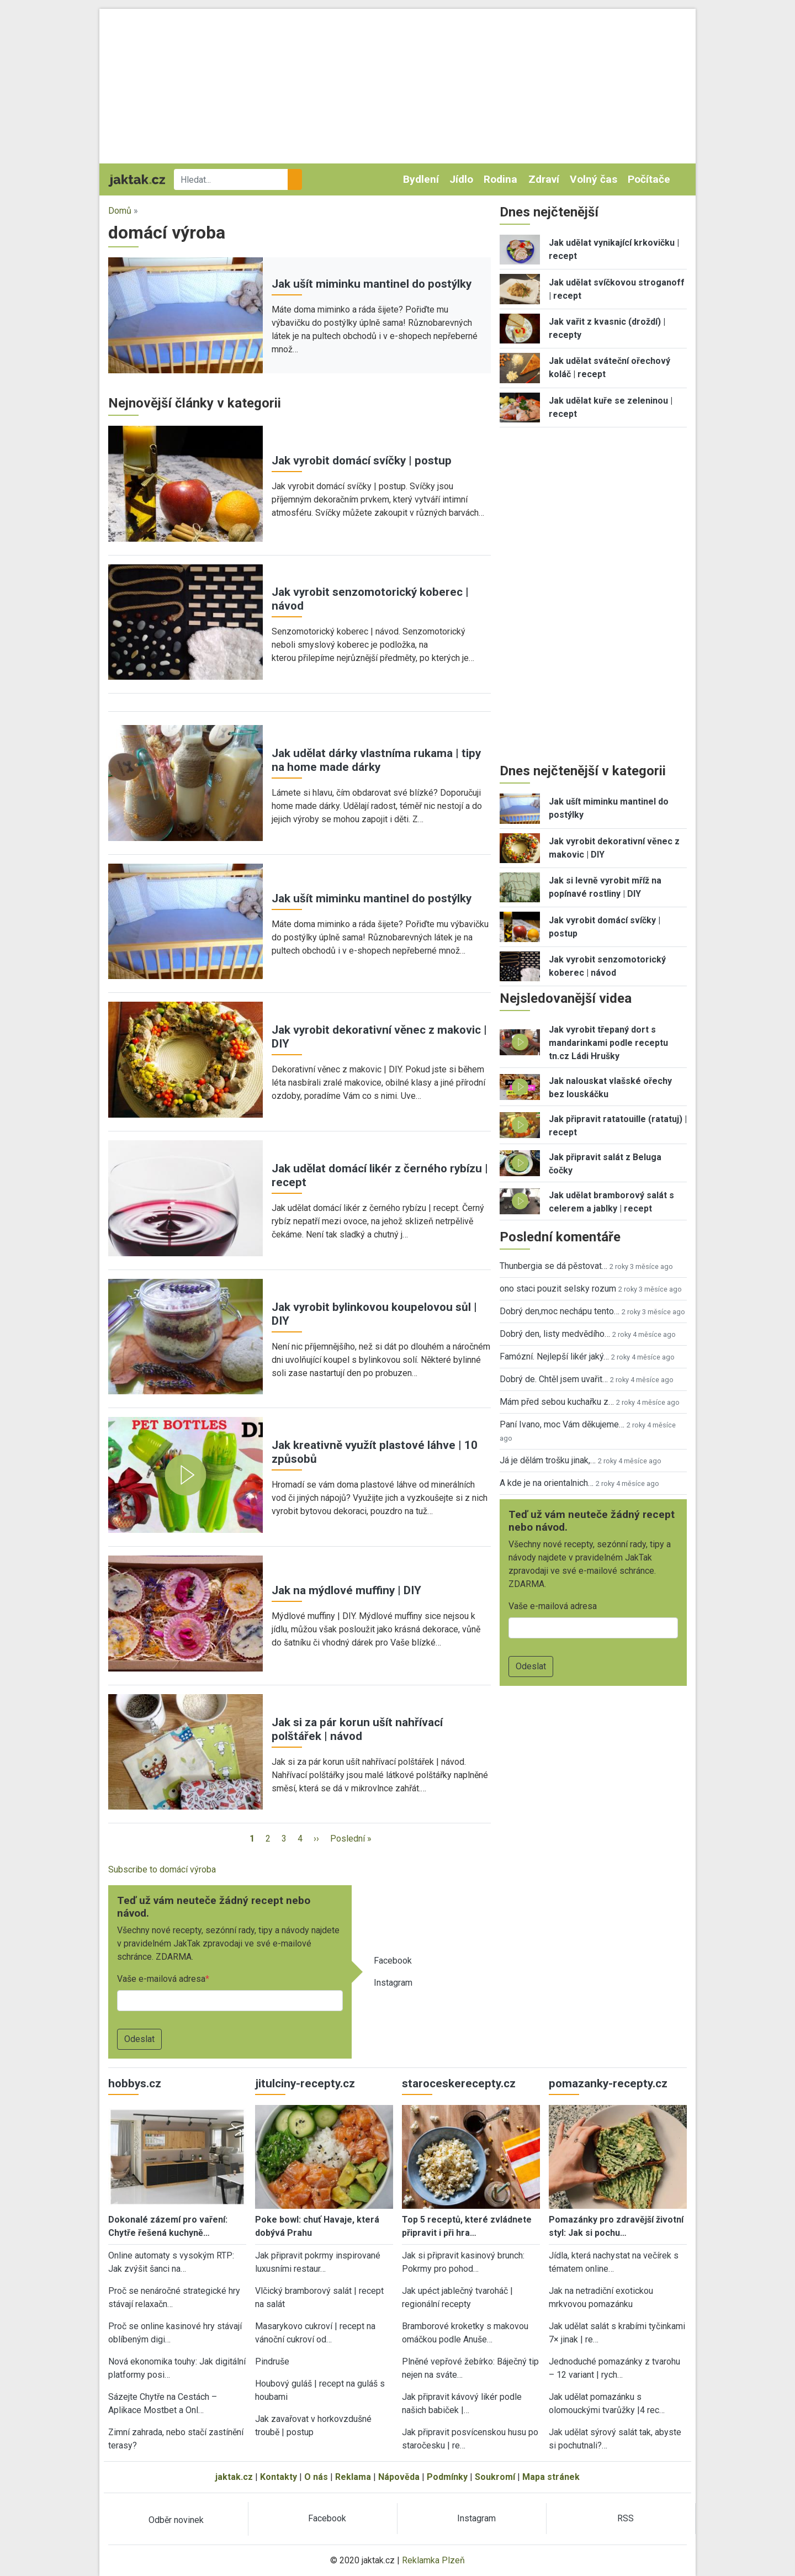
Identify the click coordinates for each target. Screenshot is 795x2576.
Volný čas (593, 179)
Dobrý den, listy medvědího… (555, 1334)
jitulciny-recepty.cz (305, 2083)
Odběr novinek (176, 2520)
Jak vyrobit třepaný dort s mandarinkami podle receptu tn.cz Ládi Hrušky (608, 1042)
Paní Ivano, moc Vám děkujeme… (562, 1424)
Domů (119, 210)
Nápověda (399, 2477)
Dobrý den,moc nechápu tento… (559, 1311)
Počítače (649, 179)
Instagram (393, 1982)
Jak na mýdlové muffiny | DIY (346, 1590)
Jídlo (461, 179)
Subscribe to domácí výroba (162, 1869)
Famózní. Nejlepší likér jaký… (554, 1356)
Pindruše (272, 2361)
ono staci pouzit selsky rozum (558, 1288)
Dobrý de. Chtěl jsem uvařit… (554, 1379)
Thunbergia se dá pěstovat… (553, 1266)
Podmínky (447, 2477)
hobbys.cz (134, 2083)
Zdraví (543, 179)
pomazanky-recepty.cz (608, 2083)
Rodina (500, 179)
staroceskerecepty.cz (459, 2083)
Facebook (393, 1960)
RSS (625, 2518)
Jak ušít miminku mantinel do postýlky (371, 283)
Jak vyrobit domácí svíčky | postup (362, 460)
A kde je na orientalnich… (546, 1483)
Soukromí (495, 2477)
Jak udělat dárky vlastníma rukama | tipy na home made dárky (376, 760)
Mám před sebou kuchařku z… (557, 1402)
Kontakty (278, 2477)
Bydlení (421, 179)
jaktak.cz (234, 2477)
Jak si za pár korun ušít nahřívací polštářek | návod (357, 1729)
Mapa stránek (551, 2477)
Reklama (353, 2477)
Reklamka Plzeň (433, 2560)
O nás (316, 2477)
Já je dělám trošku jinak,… (548, 1460)
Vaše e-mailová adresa (161, 1979)
